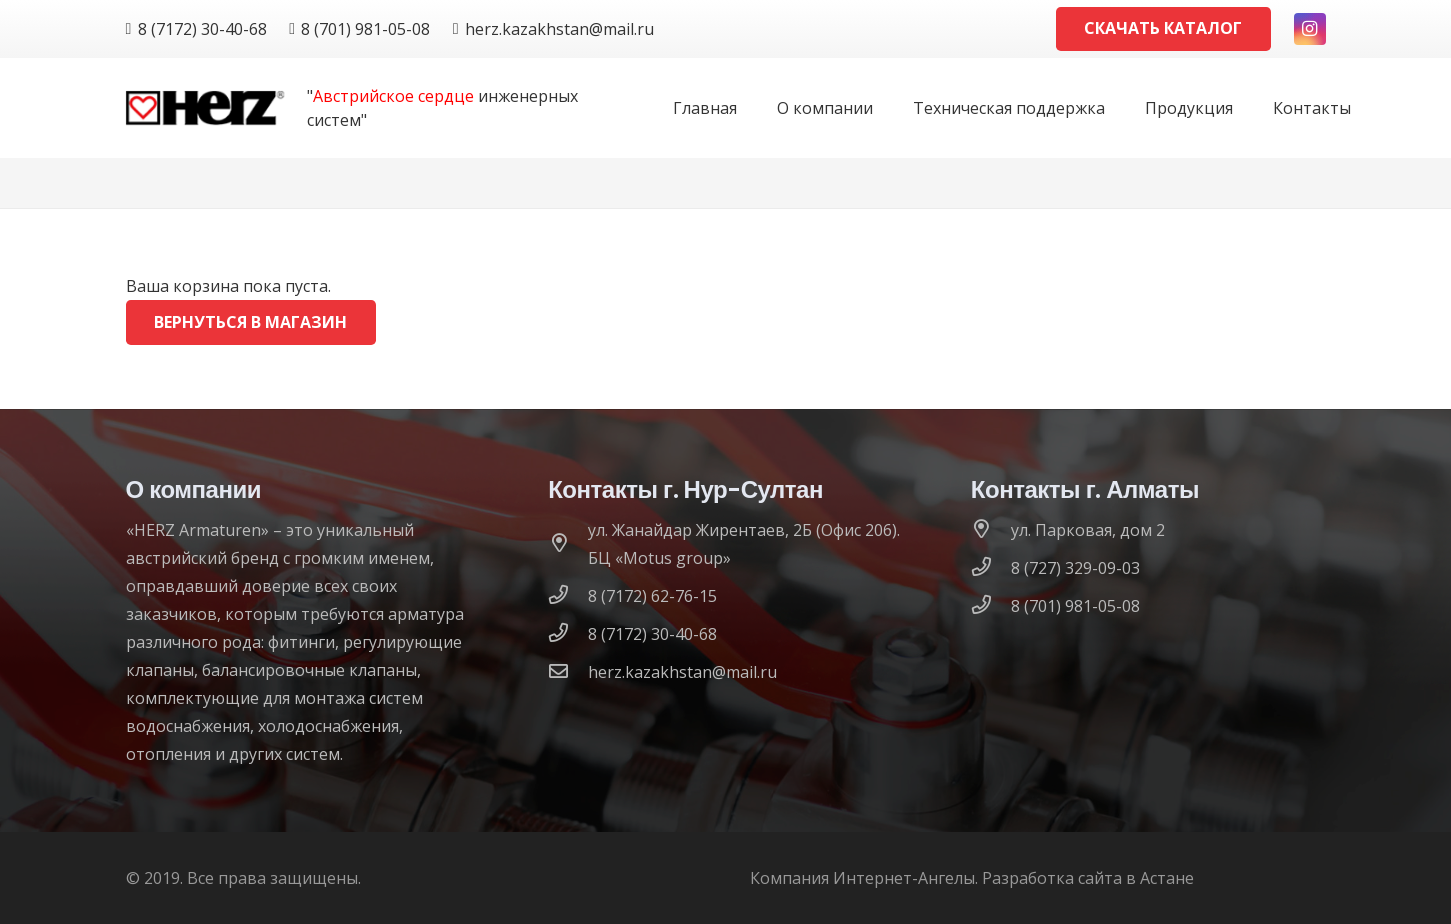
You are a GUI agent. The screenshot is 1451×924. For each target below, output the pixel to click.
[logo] (205, 108)
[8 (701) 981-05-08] (991, 606)
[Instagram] (1310, 29)
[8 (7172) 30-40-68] (568, 634)
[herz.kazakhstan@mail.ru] (568, 672)
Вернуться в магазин (250, 322)
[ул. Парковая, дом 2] (991, 530)
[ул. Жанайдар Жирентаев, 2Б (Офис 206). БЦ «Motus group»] (568, 544)
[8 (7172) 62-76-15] (568, 596)
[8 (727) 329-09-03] (991, 568)
